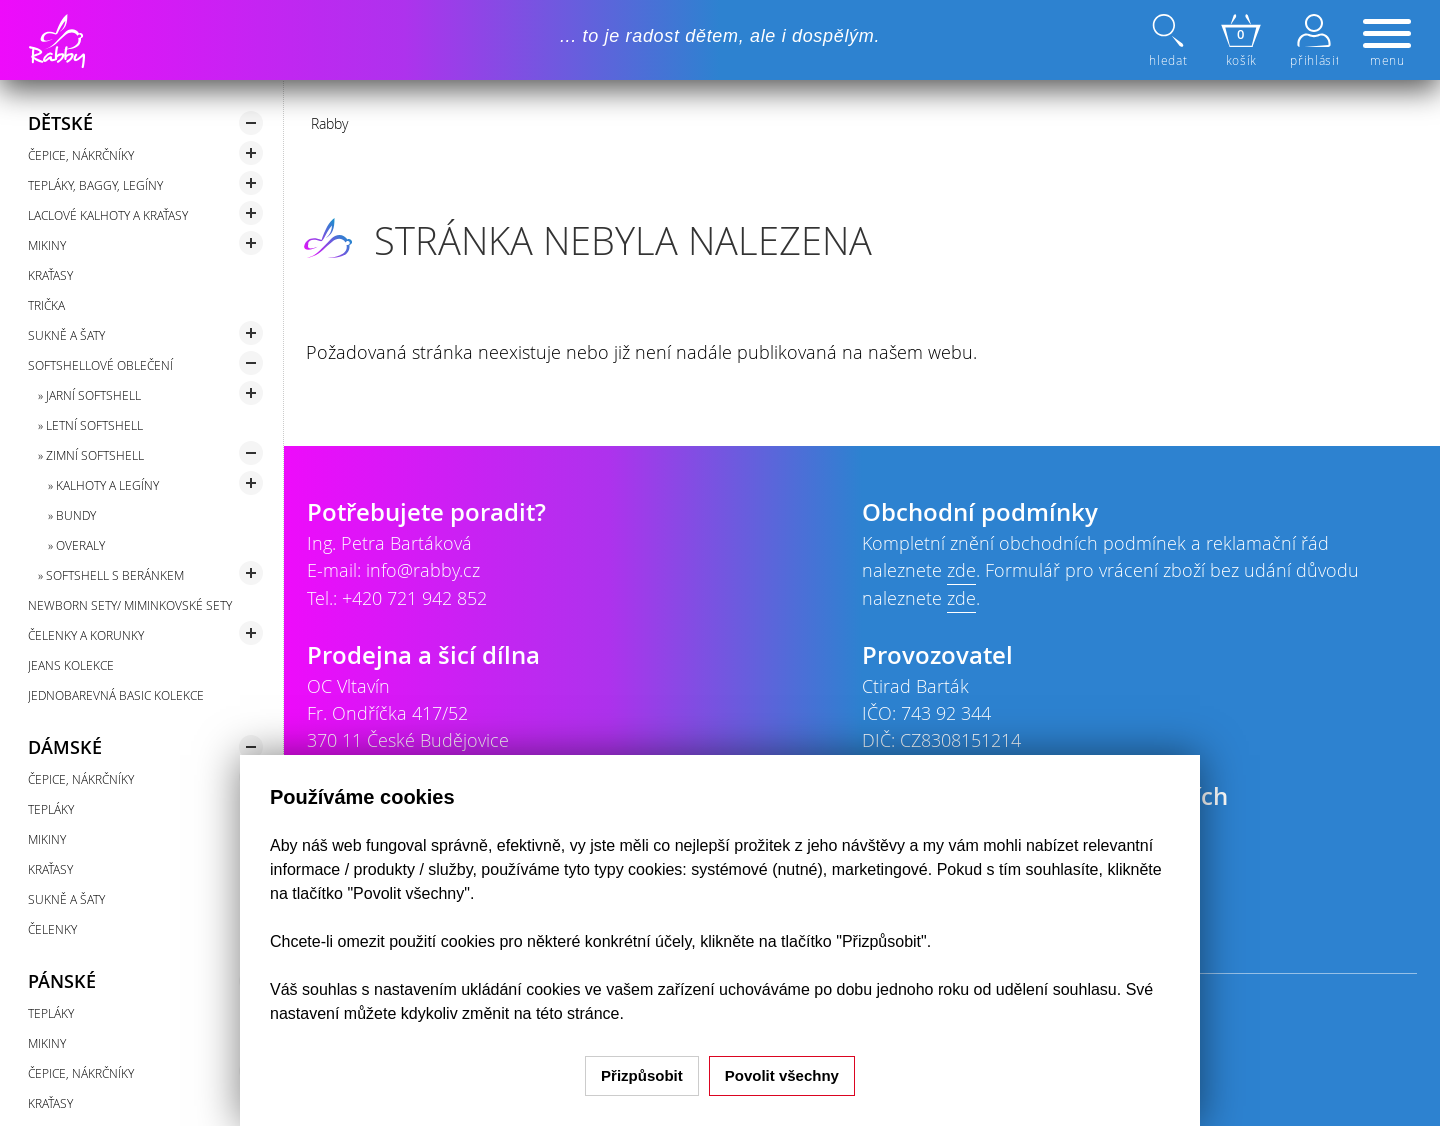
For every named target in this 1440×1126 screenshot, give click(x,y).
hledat (1170, 41)
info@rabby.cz (423, 570)
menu (1387, 44)
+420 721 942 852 (414, 598)
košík (1241, 41)
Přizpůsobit (642, 1075)
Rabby (329, 123)
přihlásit (1314, 41)
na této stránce (567, 1013)
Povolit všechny (782, 1075)
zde (961, 570)
